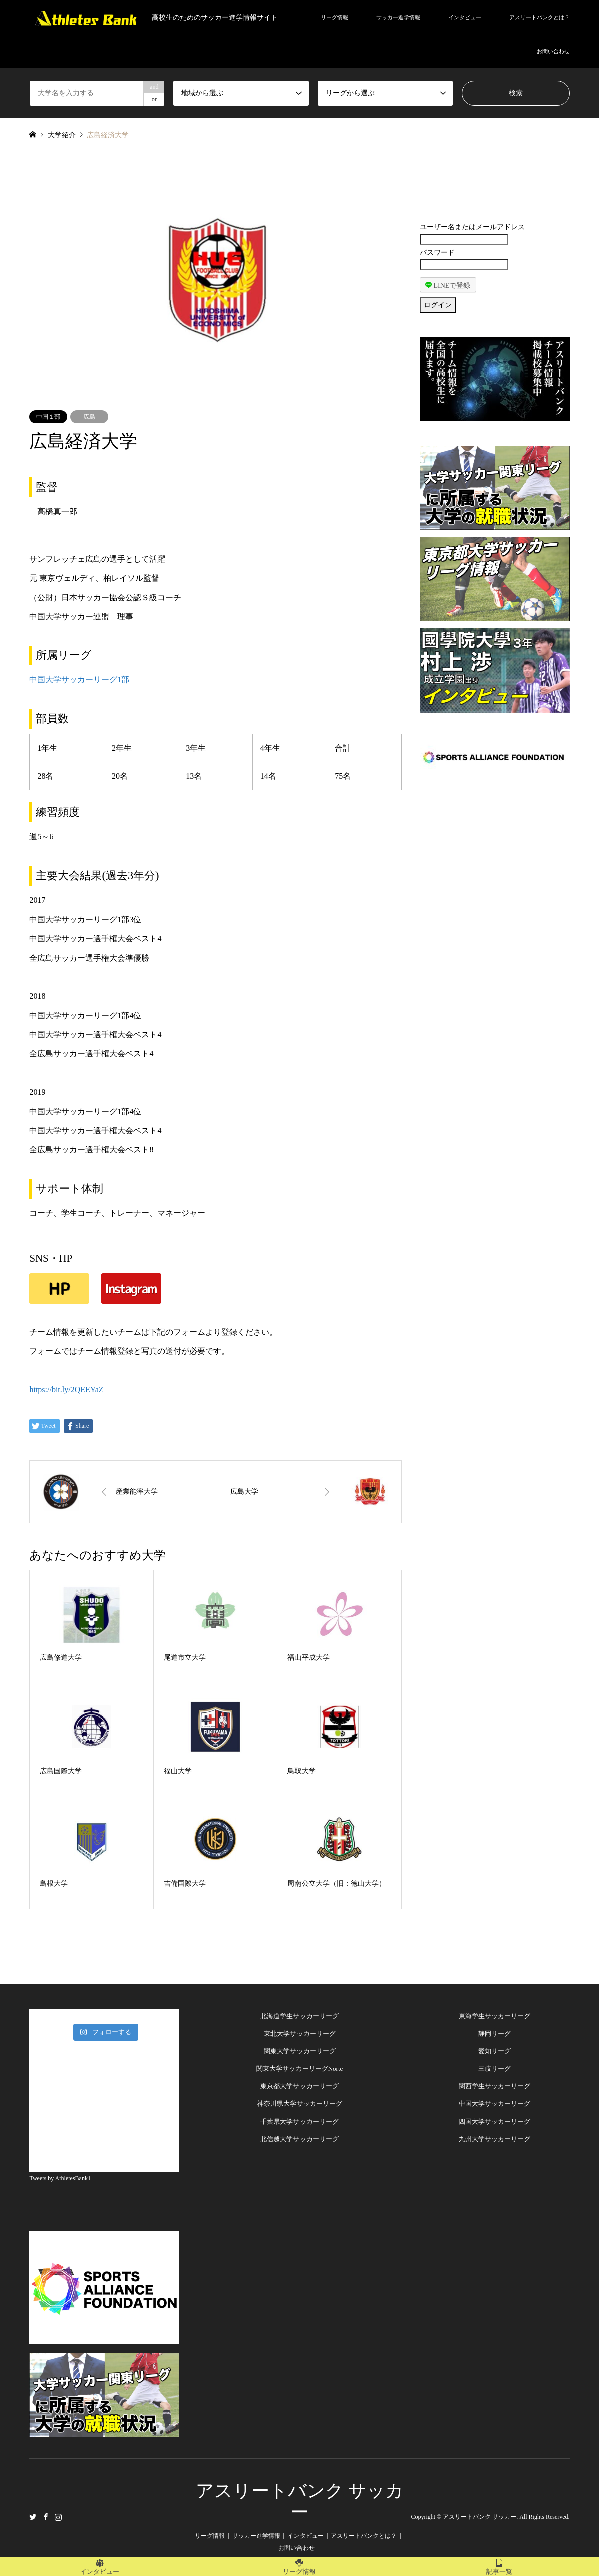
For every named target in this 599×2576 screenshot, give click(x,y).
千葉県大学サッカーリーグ (299, 2121)
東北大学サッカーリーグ (300, 2033)
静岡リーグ (494, 2033)
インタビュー (464, 17)
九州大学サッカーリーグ (494, 2139)
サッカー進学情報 (398, 17)
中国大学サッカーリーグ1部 (79, 679)
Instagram (58, 2516)
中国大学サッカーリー (491, 2103)
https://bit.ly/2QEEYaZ (66, 1389)
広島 (89, 416)
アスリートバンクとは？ (539, 17)
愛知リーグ (494, 2051)
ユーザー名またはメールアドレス (472, 227)
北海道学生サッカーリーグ (299, 2016)
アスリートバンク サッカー (479, 2516)
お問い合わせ (553, 51)
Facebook (45, 2516)
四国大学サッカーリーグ (494, 2121)
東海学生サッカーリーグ (494, 2016)
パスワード (437, 252)
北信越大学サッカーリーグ (299, 2139)
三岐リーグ (494, 2068)
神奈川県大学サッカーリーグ (299, 2103)
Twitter (32, 2516)
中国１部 (48, 416)
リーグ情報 (334, 17)
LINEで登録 (447, 285)
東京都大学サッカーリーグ (299, 2086)
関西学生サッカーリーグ (494, 2086)
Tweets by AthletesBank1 (59, 2178)
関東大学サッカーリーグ (300, 2051)
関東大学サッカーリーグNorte (299, 2068)
